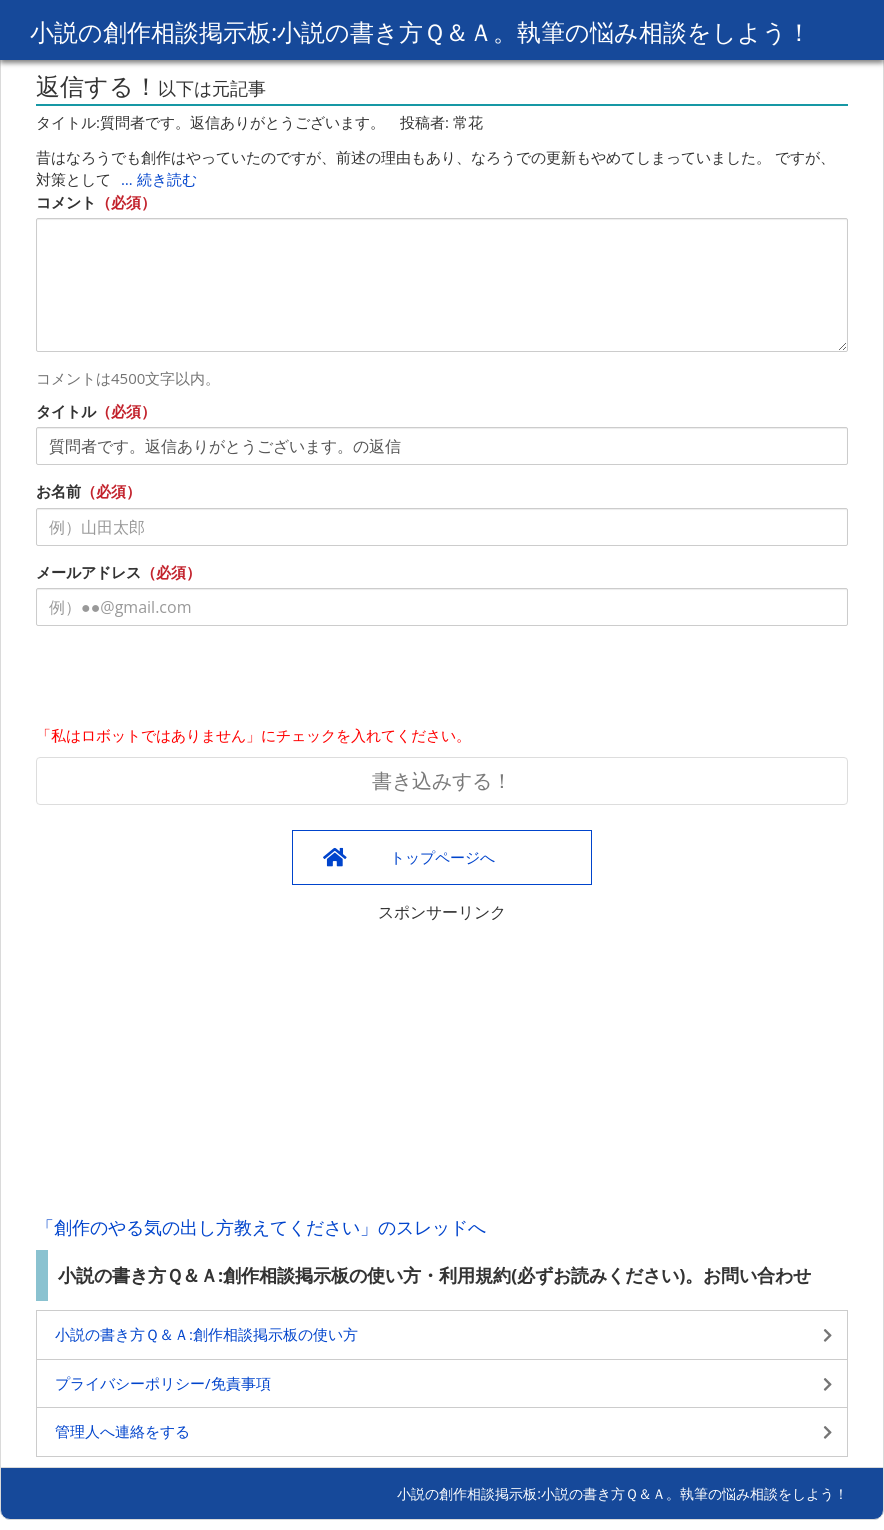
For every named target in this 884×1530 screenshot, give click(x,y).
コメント (66, 202)
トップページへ (442, 857)
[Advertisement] (442, 1064)
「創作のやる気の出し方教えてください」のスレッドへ (261, 1227)
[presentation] (188, 680)
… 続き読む (159, 179)
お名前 (58, 491)
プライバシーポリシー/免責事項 (163, 1383)
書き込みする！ (442, 780)
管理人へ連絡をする (122, 1431)
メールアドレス (88, 572)
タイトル (66, 411)
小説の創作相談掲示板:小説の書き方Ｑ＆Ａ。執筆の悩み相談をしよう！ (420, 31)
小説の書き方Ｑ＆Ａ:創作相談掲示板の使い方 (206, 1334)
